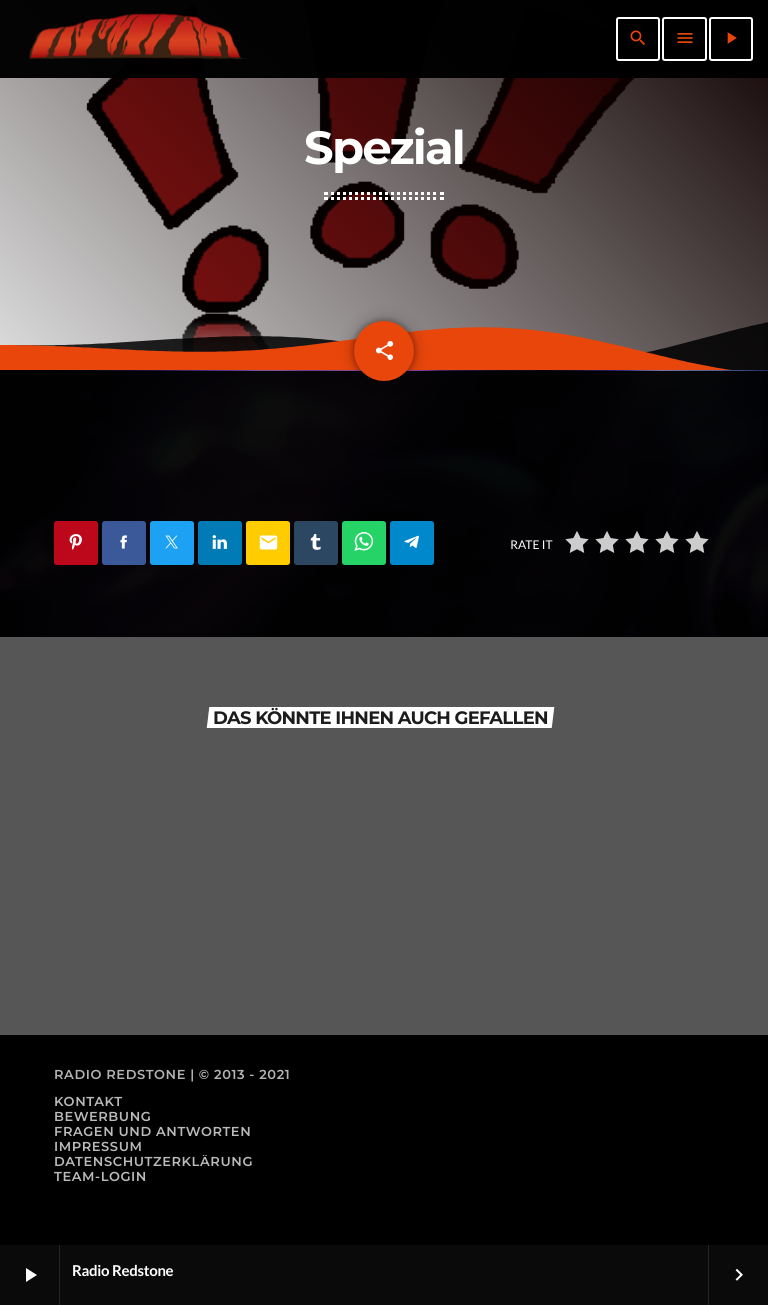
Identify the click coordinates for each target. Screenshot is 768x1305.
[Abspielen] (731, 39)
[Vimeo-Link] (134, 39)
